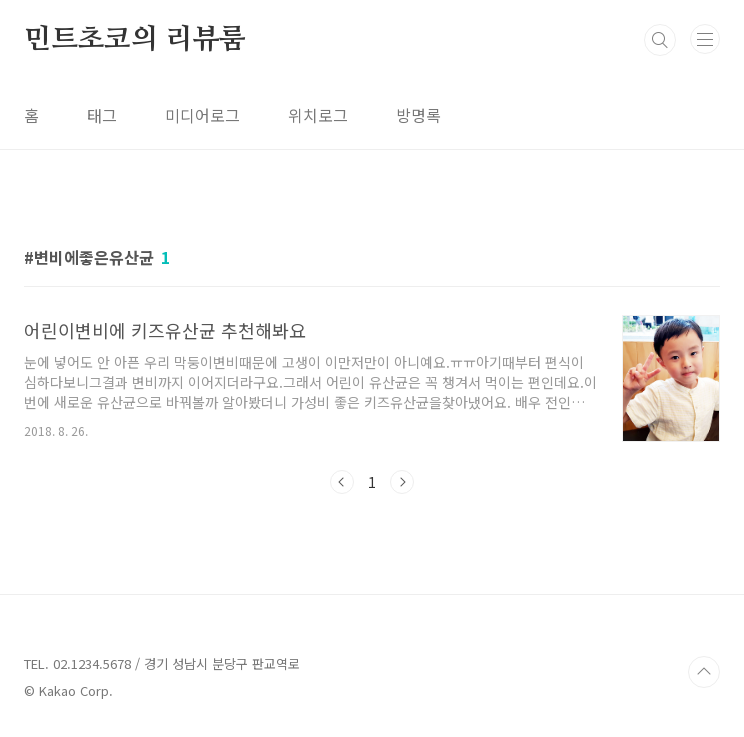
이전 (342, 482)
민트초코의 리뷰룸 (135, 40)
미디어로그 (202, 115)
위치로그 (318, 115)
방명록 (418, 115)
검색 (660, 40)
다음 (402, 482)
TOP (704, 672)
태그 (102, 115)
